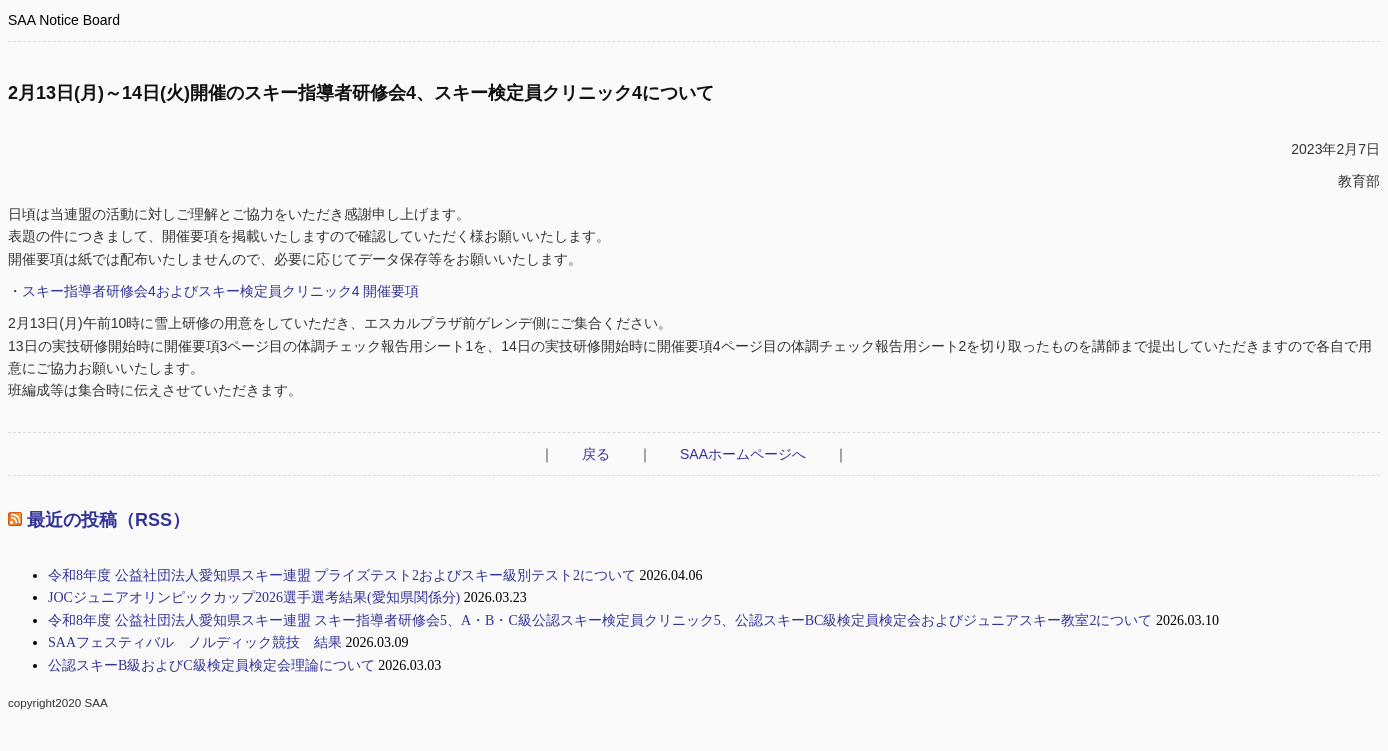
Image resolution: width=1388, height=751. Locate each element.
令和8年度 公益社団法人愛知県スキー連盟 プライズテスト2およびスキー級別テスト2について (342, 575)
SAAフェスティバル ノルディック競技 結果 (195, 642)
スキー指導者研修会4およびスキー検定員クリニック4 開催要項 (220, 291)
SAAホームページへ (743, 454)
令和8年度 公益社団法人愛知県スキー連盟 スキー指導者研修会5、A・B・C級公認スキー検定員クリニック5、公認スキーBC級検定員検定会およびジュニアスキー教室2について (600, 620)
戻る (596, 454)
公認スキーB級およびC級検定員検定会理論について (211, 665)
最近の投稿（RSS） (108, 520)
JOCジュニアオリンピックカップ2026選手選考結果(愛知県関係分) (254, 597)
